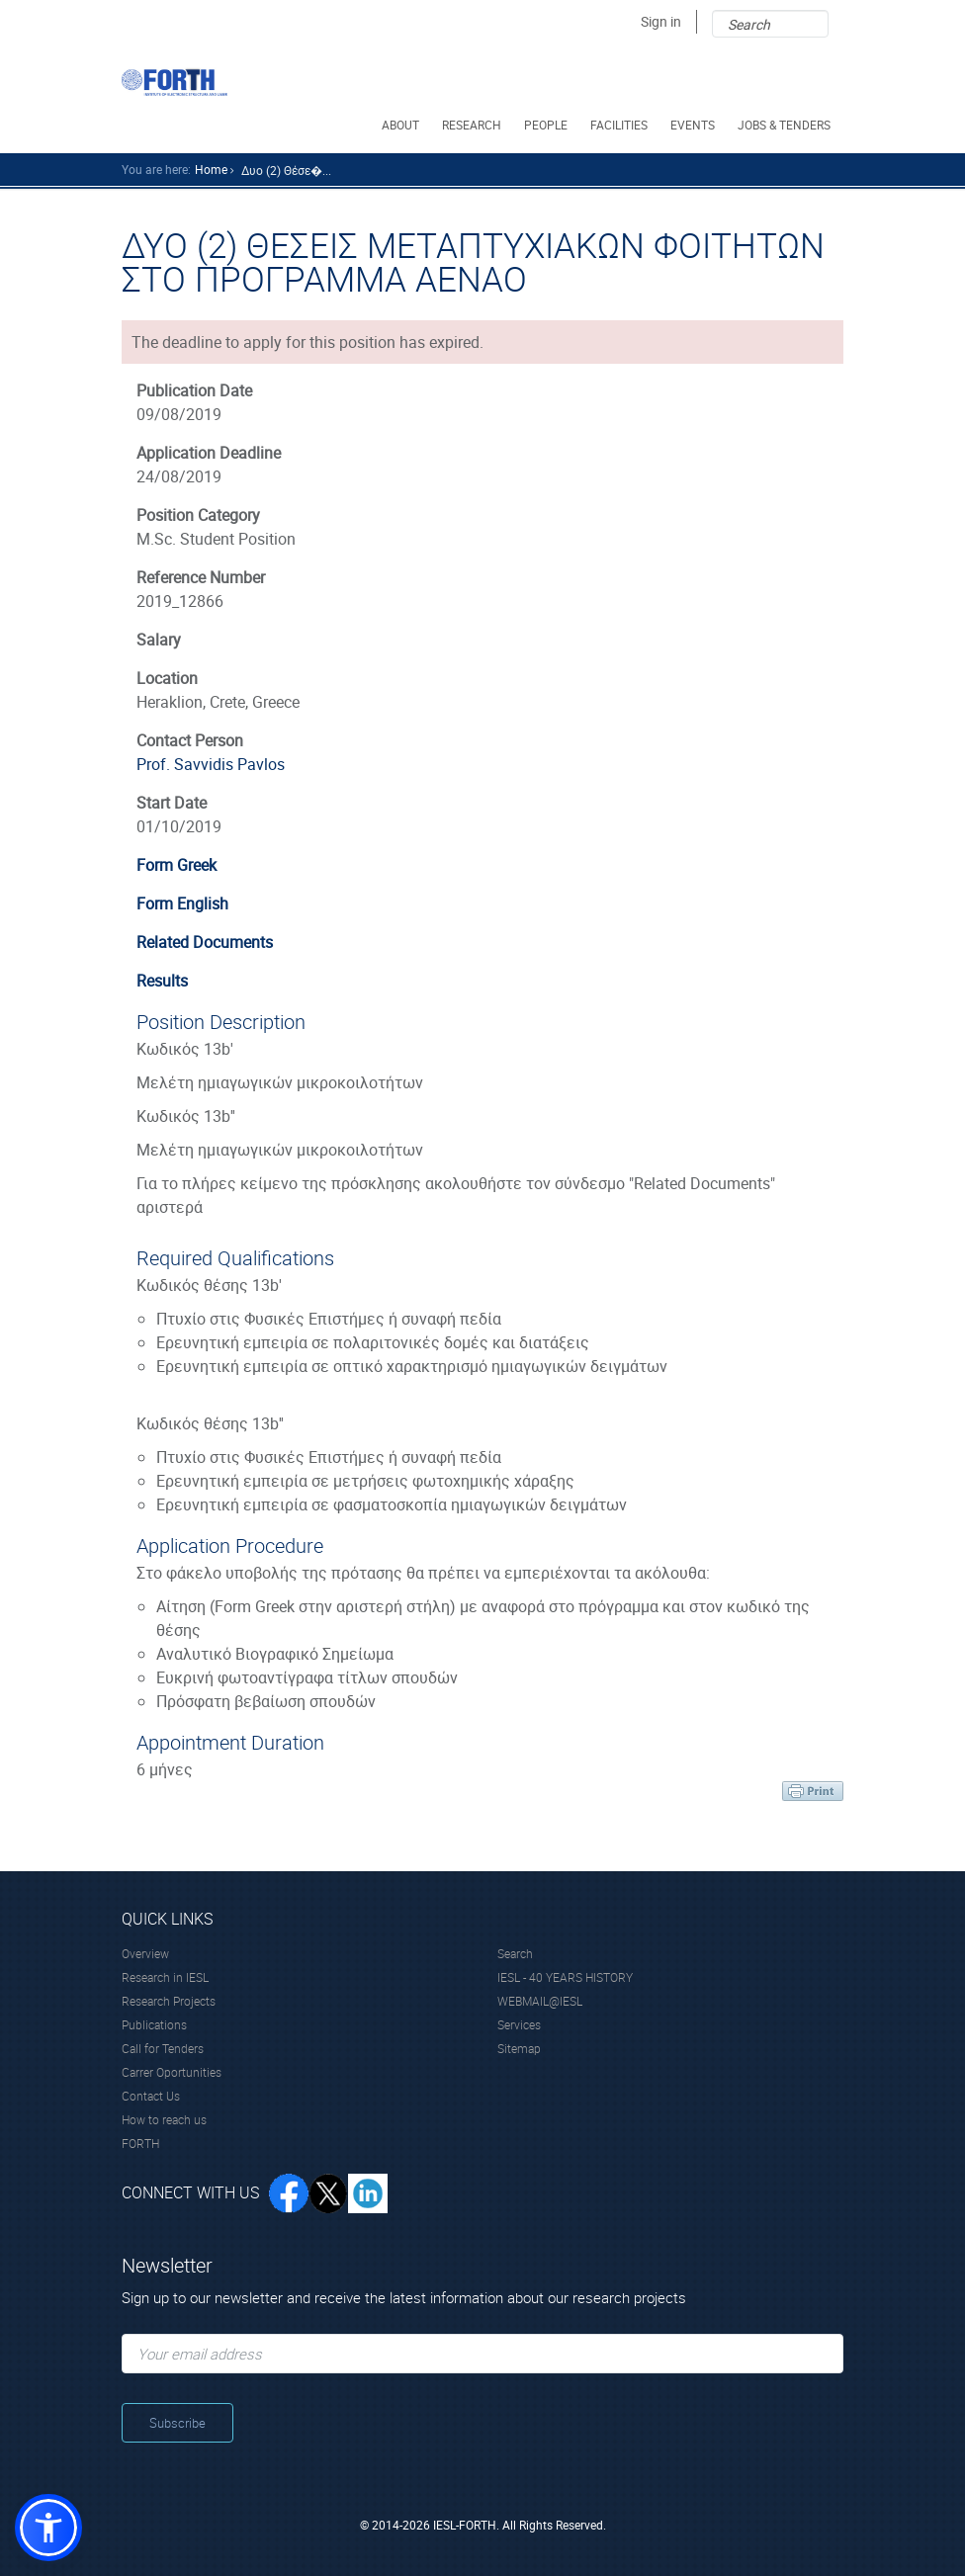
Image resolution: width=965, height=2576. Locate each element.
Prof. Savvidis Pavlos (210, 764)
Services (519, 2024)
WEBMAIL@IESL (539, 2001)
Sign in (661, 21)
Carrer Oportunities (171, 2072)
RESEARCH (473, 124)
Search (515, 1953)
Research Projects (169, 2001)
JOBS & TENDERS (785, 124)
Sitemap (519, 2048)
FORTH (140, 2143)
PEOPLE (547, 124)
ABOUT (402, 124)
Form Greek (176, 865)
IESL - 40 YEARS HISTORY (565, 1977)
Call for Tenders (163, 2048)
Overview (145, 1953)
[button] (48, 2527)
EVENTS (694, 124)
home (211, 169)
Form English (182, 903)
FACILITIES (620, 124)
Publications (154, 2024)
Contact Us (151, 2096)
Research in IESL (165, 1977)
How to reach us (164, 2119)
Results (162, 980)
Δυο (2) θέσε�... (286, 170)
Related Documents (204, 942)
